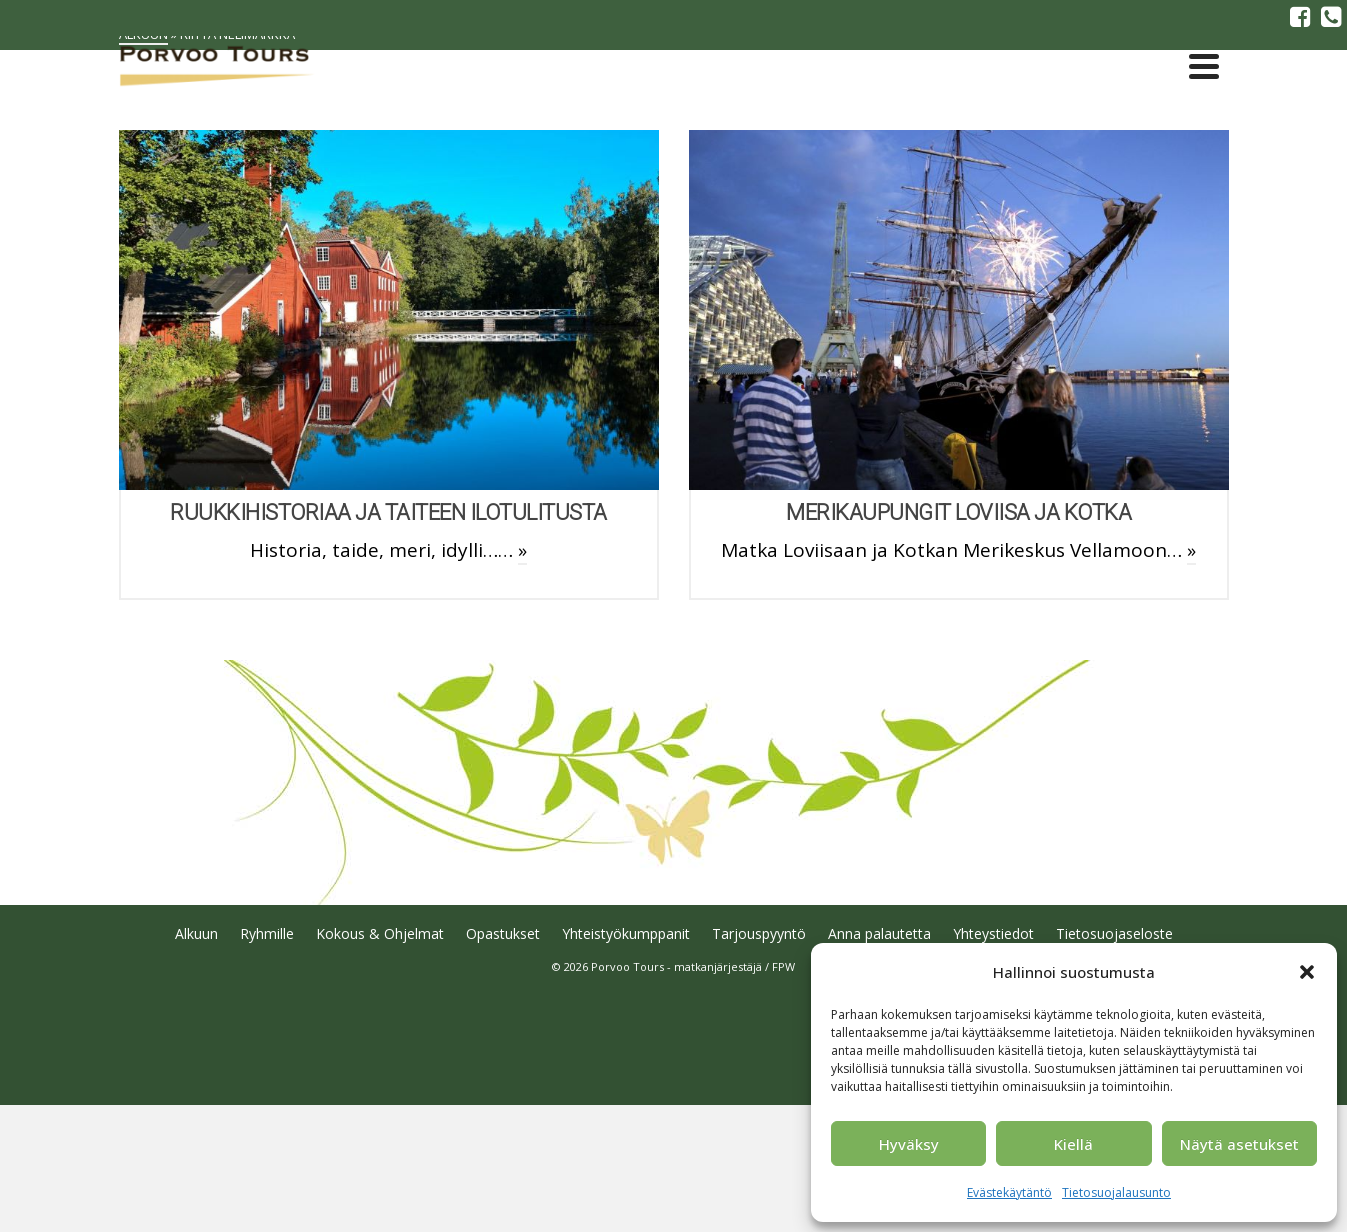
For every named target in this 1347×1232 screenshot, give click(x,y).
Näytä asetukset (1239, 1144)
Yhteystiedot (993, 933)
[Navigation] (1204, 66)
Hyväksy (909, 1144)
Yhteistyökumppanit (626, 933)
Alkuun (196, 933)
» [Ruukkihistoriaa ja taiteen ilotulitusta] (522, 550)
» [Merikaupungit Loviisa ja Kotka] (1191, 550)
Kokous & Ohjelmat (380, 933)
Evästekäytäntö (1009, 1192)
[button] (1307, 972)
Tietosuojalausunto (1116, 1192)
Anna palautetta (879, 933)
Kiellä (1073, 1144)
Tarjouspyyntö (759, 933)
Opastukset (503, 933)
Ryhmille (267, 933)
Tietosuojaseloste (1114, 933)
